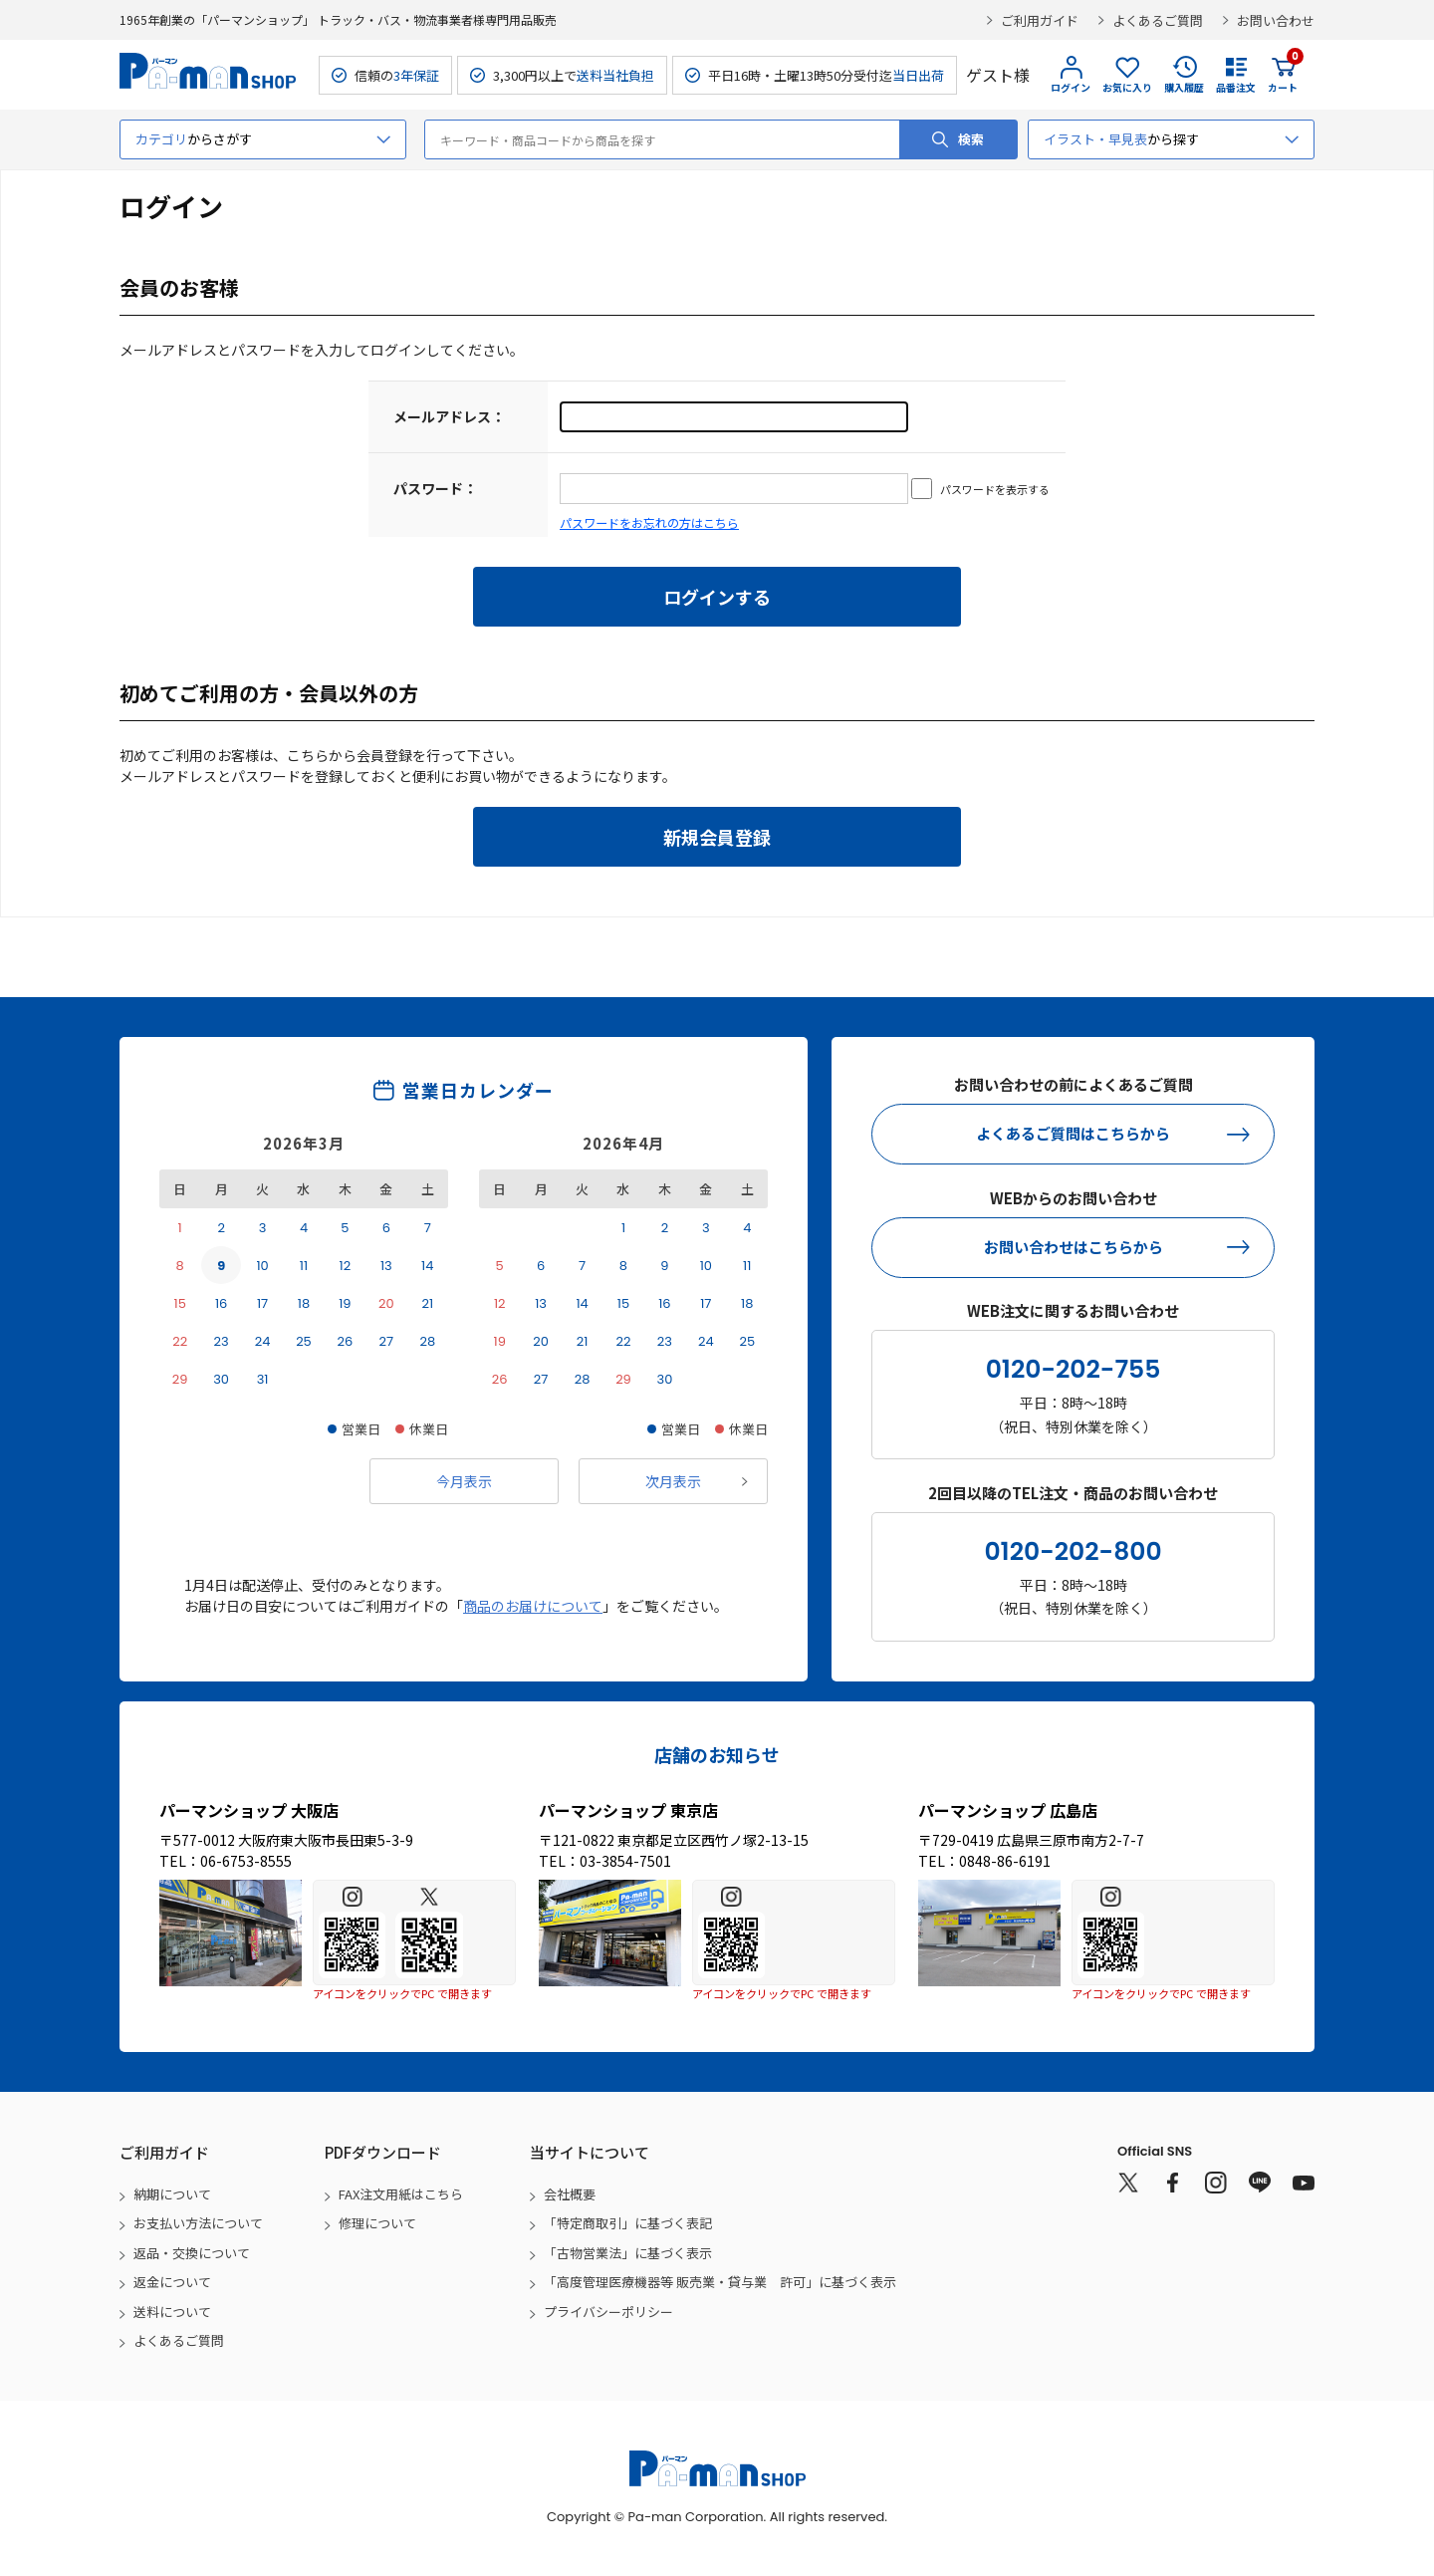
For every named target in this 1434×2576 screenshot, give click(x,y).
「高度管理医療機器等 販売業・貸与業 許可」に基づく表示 (720, 2281)
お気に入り (1127, 87)
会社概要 (570, 2194)
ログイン (1070, 87)
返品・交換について (191, 2252)
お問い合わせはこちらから (1073, 1246)
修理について (377, 2222)
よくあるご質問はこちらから (1073, 1133)
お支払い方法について (198, 2222)
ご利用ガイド (1039, 20)
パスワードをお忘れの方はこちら (649, 522)
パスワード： (435, 488)
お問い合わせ (1275, 20)
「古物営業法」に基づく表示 (628, 2252)
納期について (172, 2194)
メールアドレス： (449, 416)
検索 (971, 138)
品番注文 (1236, 87)
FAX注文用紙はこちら (401, 2194)
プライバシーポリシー (608, 2311)
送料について (172, 2311)
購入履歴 (1184, 87)
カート (1283, 75)
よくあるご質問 (1157, 20)
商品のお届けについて (532, 1606)
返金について (172, 2281)
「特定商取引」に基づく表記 (628, 2222)
